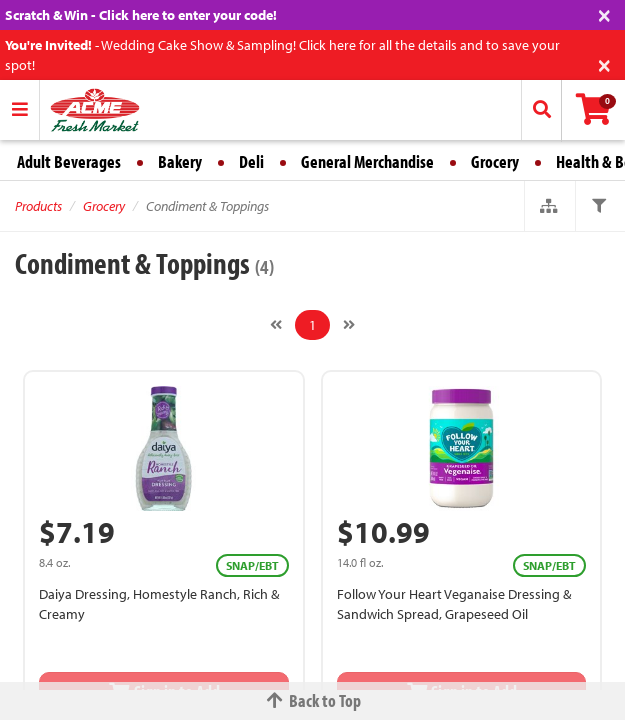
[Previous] (276, 325)
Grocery (495, 161)
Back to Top (313, 700)
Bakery (180, 161)
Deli (251, 161)
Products (38, 206)
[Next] (349, 325)
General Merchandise (367, 161)
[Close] (604, 13)
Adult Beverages (69, 161)
